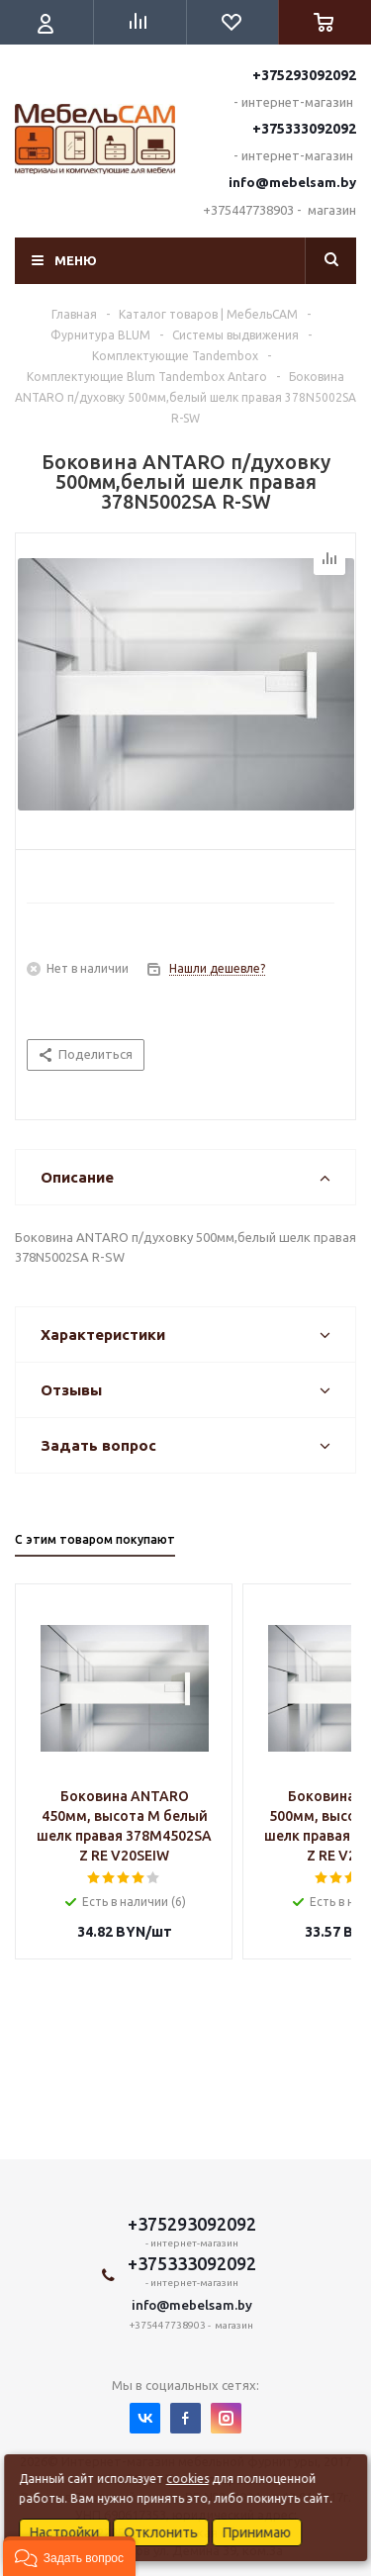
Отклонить (161, 2532)
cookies (187, 2478)
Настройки (64, 2532)
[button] (69, 2556)
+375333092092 (304, 129)
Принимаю (257, 2532)
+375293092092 (304, 75)
